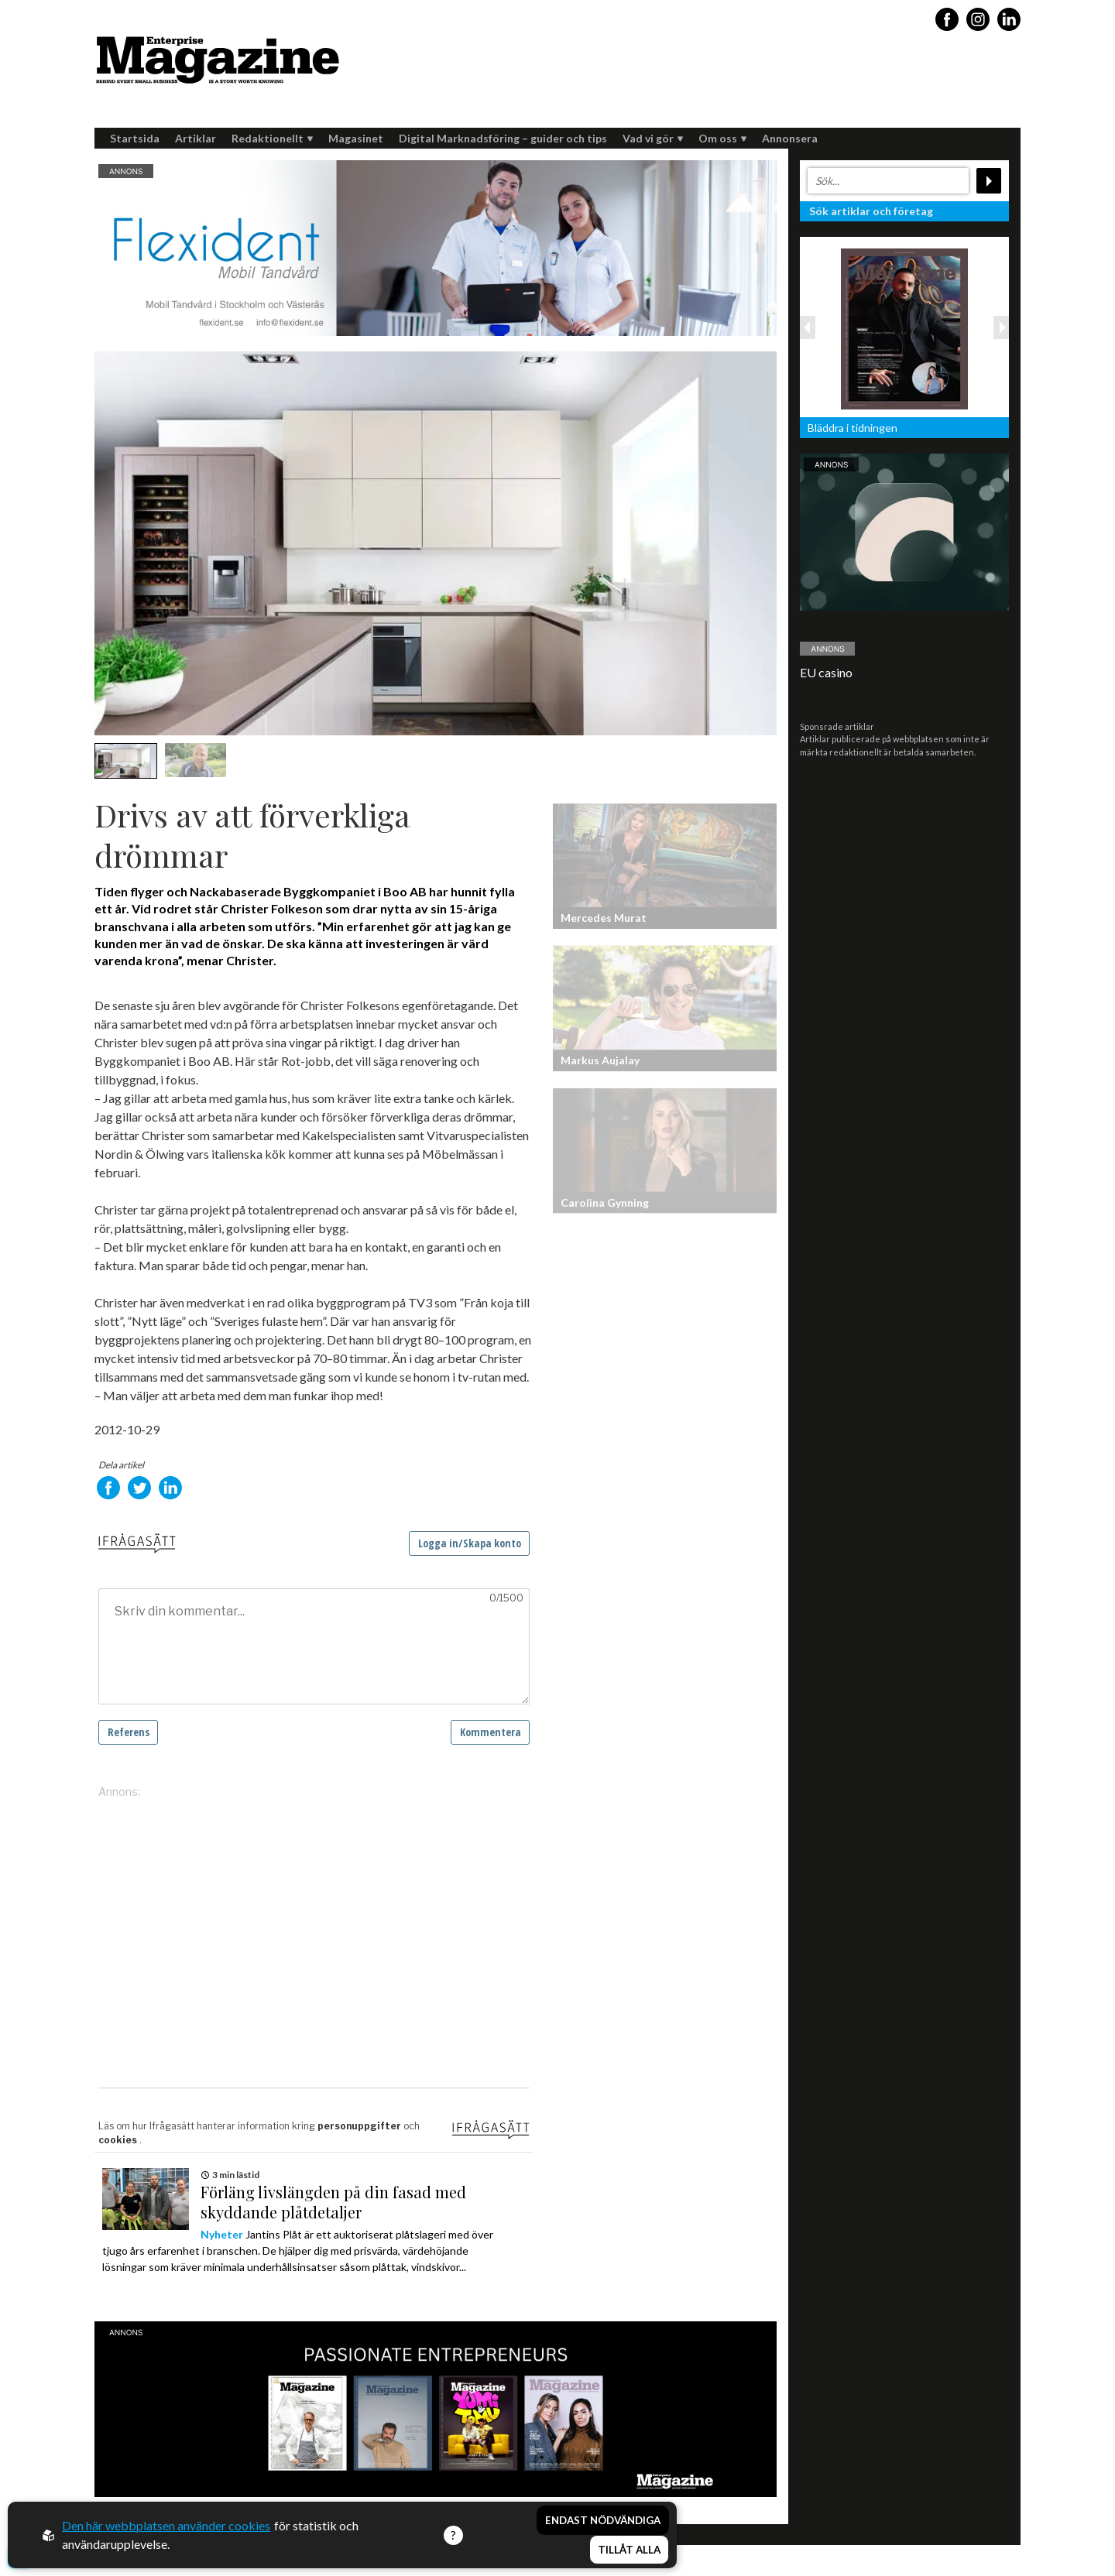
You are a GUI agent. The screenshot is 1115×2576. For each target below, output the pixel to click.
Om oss (722, 138)
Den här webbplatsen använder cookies (166, 2525)
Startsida (135, 138)
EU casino (826, 672)
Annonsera (790, 138)
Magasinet (355, 138)
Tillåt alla (629, 2549)
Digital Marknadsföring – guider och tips (503, 138)
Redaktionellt (272, 138)
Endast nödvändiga (602, 2520)
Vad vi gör (653, 138)
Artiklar (195, 138)
